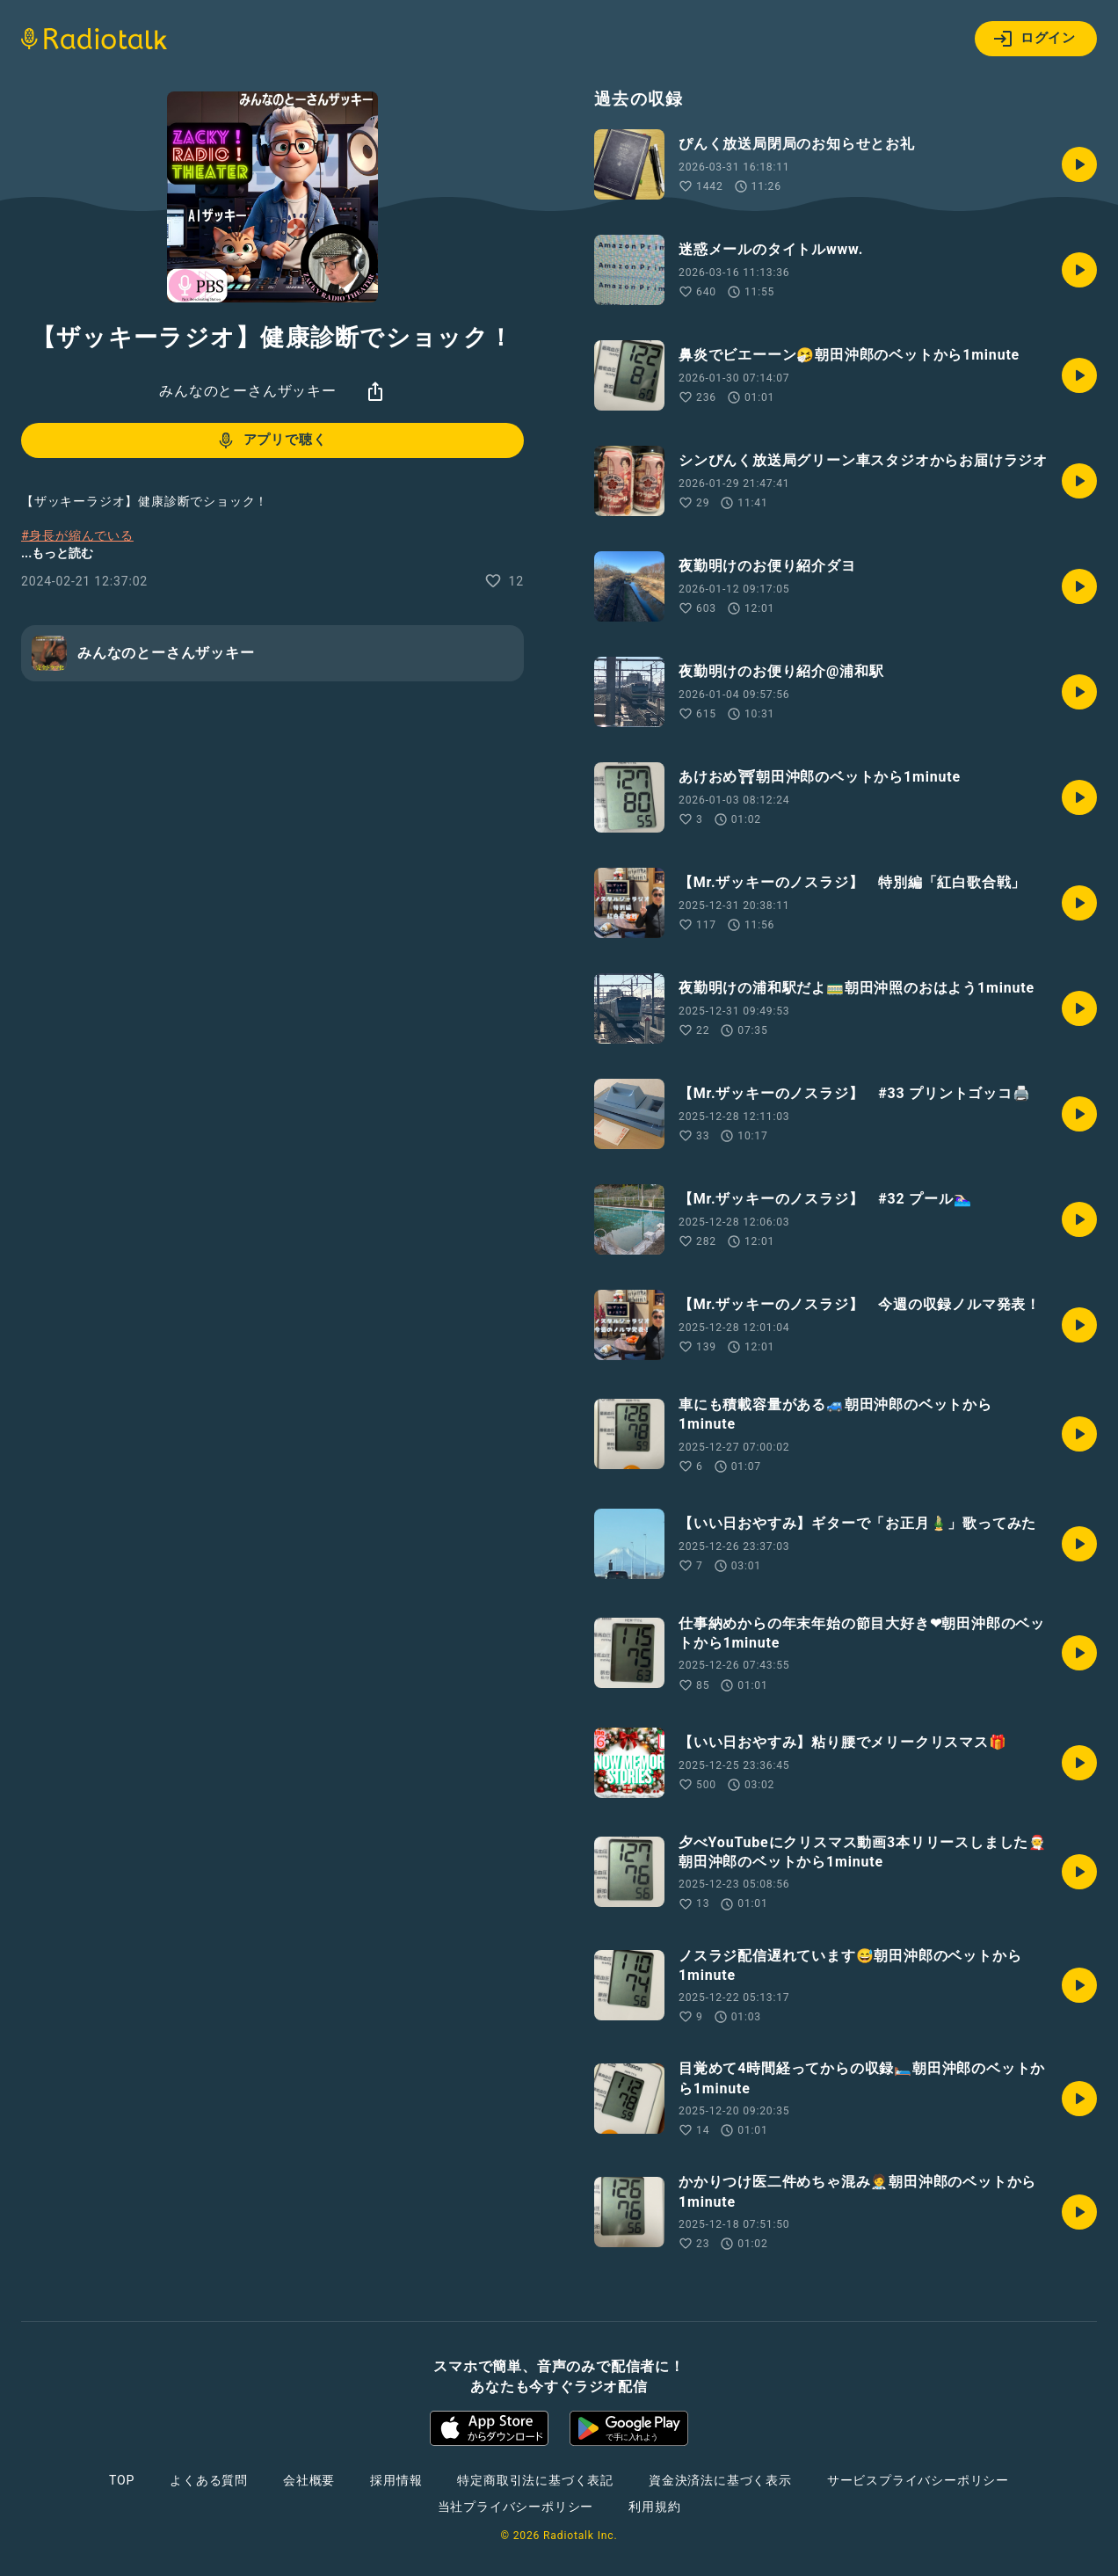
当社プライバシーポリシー (516, 2507)
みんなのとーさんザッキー (248, 390)
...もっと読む (57, 553)
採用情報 (396, 2480)
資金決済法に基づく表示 (720, 2480)
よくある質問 (209, 2480)
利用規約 (654, 2507)
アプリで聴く (271, 440)
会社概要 (309, 2480)
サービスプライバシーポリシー (918, 2480)
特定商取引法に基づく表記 (535, 2480)
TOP (121, 2480)
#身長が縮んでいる (77, 535)
